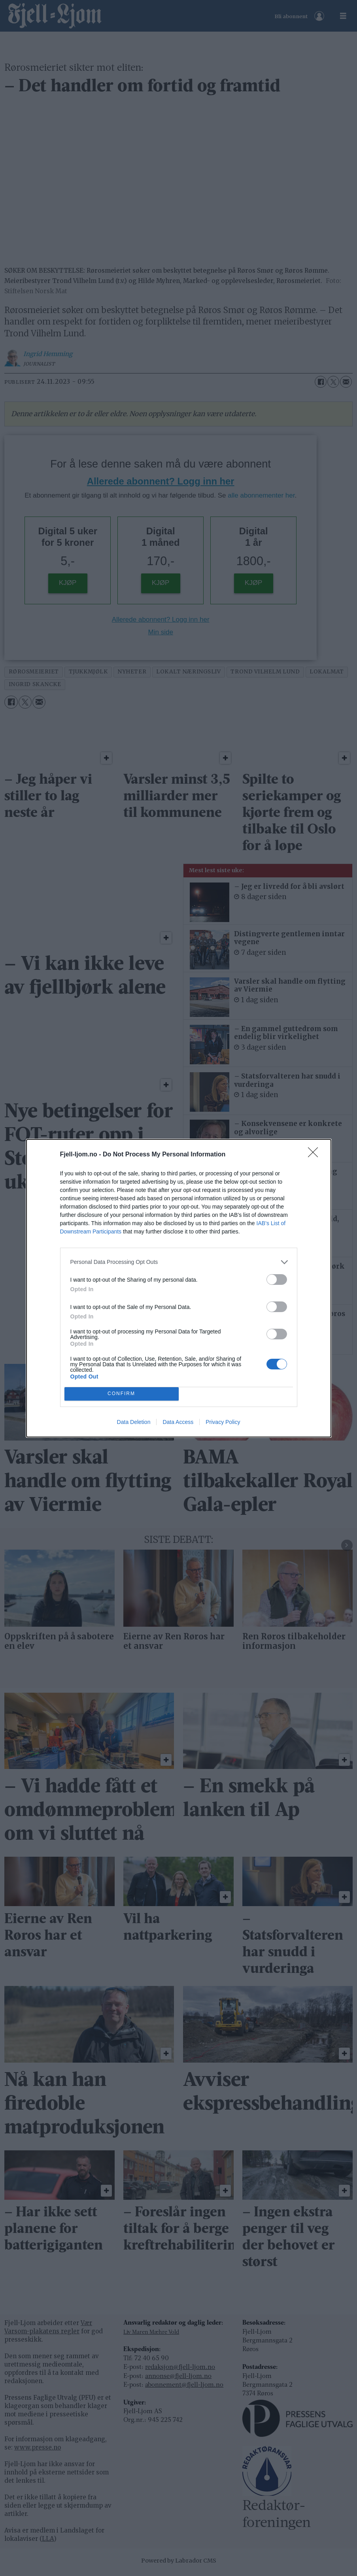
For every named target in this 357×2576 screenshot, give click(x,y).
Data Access (177, 1422)
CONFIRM (121, 1394)
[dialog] (178, 1288)
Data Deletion (134, 1422)
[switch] (276, 1279)
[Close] (315, 1154)
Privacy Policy (223, 1422)
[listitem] (178, 1262)
